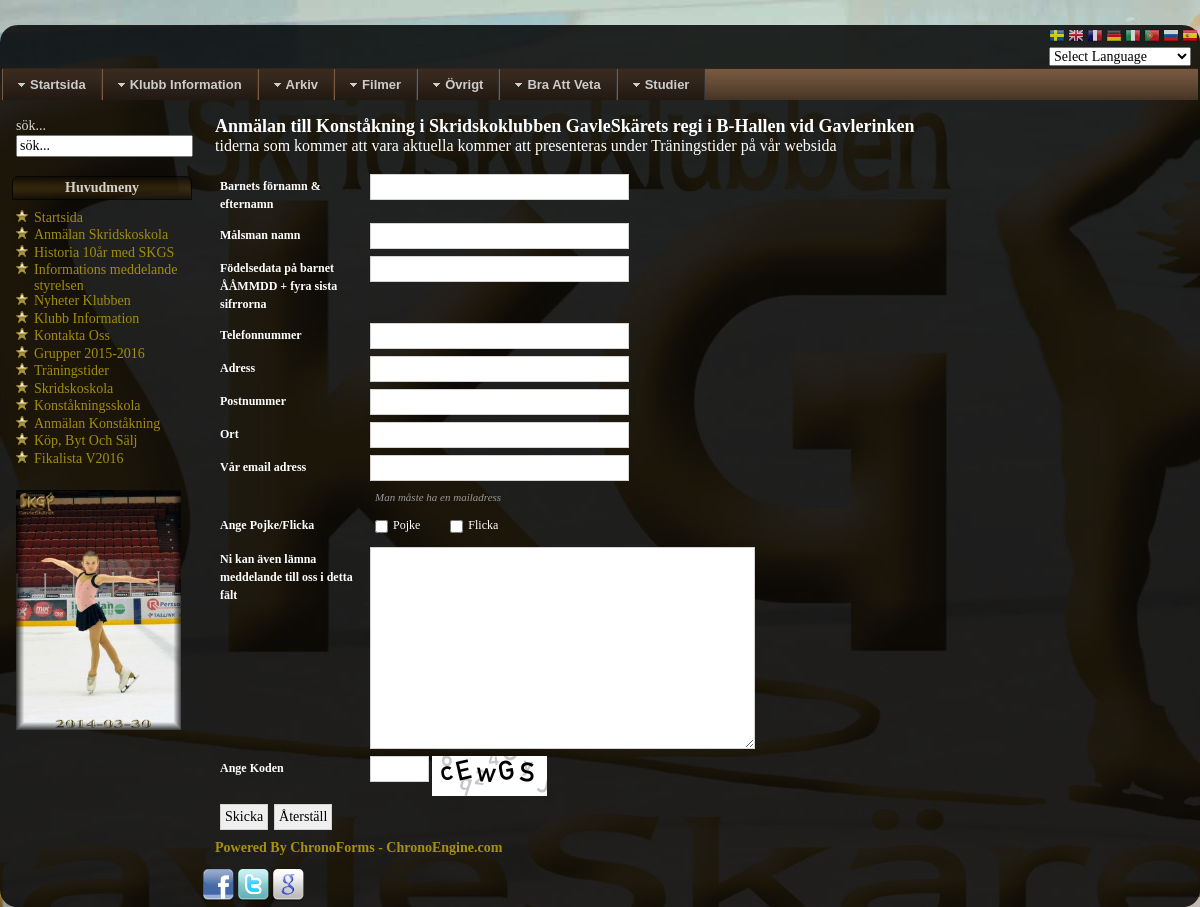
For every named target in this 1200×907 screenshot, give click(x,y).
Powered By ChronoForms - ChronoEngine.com (358, 847)
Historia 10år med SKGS (104, 252)
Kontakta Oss (72, 335)
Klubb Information (86, 318)
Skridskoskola (73, 388)
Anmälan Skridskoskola (101, 234)
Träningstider (71, 370)
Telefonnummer (261, 335)
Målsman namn (260, 235)
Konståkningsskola (87, 405)
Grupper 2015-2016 (89, 353)
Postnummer (253, 401)
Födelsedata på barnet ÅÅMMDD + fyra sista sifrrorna (278, 286)
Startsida (58, 217)
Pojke (406, 525)
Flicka (483, 525)
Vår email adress (263, 467)
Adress (237, 368)
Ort (229, 434)
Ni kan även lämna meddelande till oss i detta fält (286, 577)
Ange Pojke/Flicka (267, 525)
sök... (31, 125)
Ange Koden (252, 768)
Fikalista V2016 (79, 458)
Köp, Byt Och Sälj (85, 440)
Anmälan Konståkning (97, 423)
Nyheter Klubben (82, 300)
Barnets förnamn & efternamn (270, 195)
